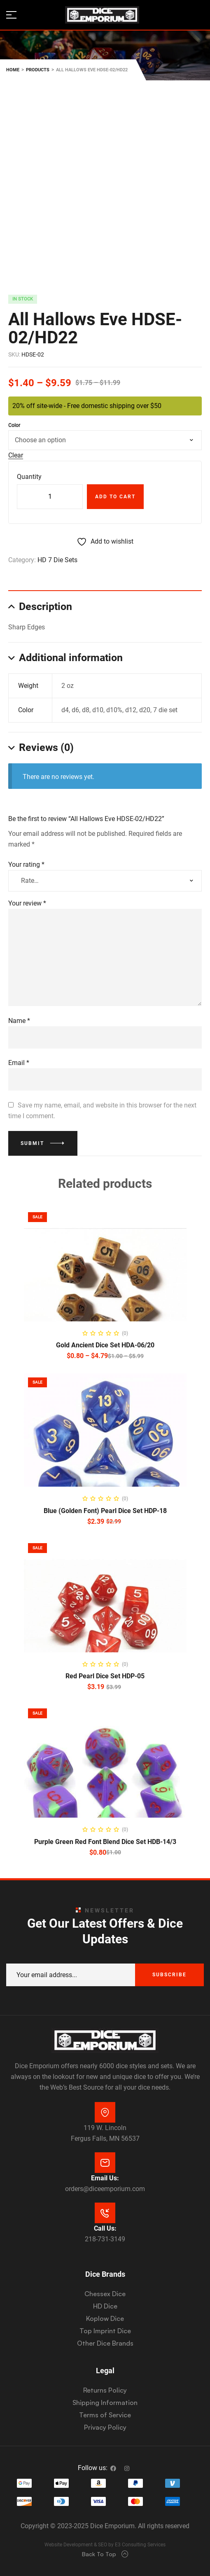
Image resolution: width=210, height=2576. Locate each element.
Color (14, 425)
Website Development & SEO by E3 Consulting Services (105, 2545)
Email (18, 1063)
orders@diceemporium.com (105, 2189)
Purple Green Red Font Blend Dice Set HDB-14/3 (105, 1842)
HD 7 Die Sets (57, 560)
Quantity (29, 477)
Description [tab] (45, 606)
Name (19, 1021)
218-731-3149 (105, 2239)
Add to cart (115, 497)
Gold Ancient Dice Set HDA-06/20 (105, 1345)
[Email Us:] (105, 2162)
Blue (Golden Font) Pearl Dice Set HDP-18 (105, 1511)
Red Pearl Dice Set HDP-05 (105, 1676)
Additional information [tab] (71, 658)
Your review (27, 903)
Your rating (26, 864)
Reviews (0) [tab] (46, 747)
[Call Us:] (105, 2213)
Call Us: (105, 2228)
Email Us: (105, 2178)
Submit (32, 1143)
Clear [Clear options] (15, 455)
